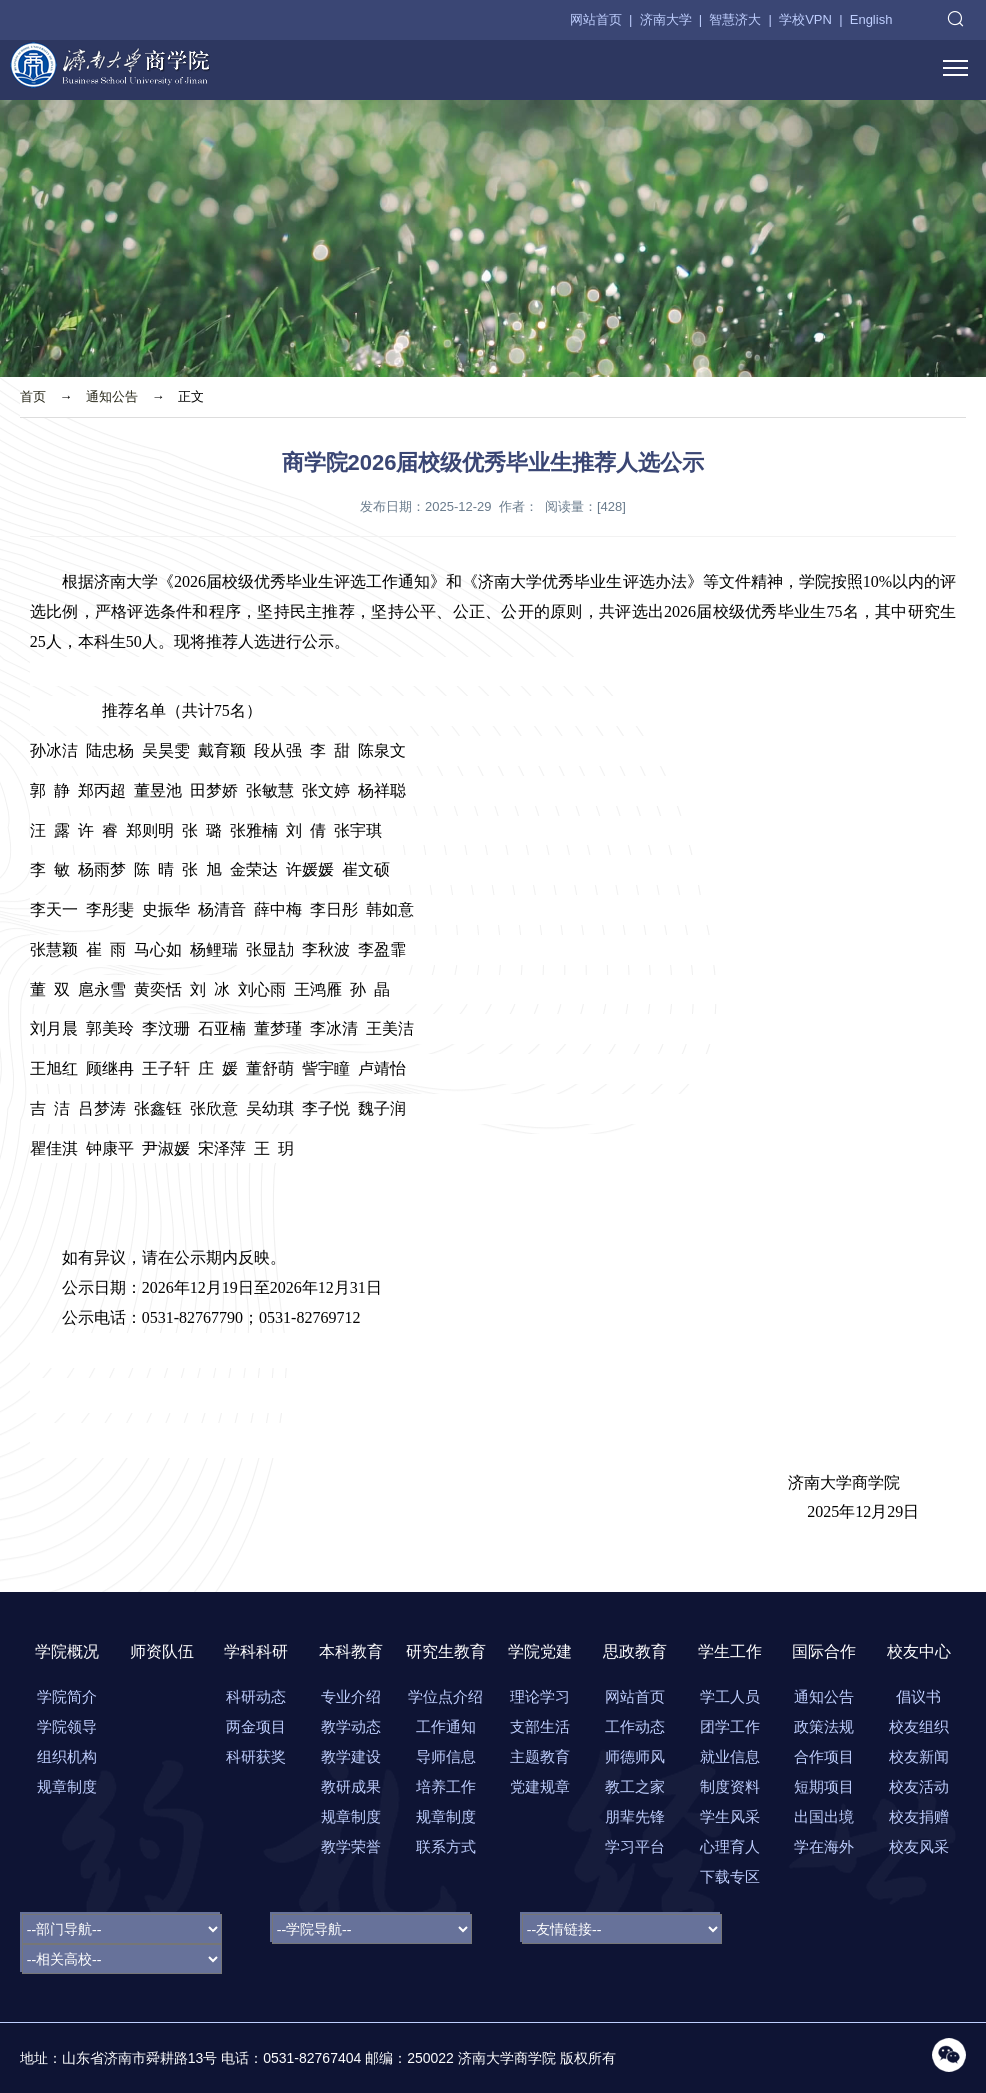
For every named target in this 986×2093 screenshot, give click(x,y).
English (871, 19)
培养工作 (446, 1786)
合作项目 (824, 1756)
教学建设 (351, 1756)
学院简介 (67, 1696)
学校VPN (805, 19)
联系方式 (446, 1846)
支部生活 (540, 1726)
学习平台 (635, 1846)
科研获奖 (256, 1756)
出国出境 (824, 1816)
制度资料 (730, 1786)
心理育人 (730, 1846)
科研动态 (256, 1696)
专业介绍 (351, 1696)
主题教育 (540, 1756)
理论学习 (540, 1696)
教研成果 (351, 1786)
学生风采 (730, 1816)
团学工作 (730, 1726)
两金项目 (256, 1726)
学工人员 (730, 1696)
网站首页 (596, 19)
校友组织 (919, 1726)
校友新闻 (919, 1756)
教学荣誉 (351, 1846)
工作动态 (635, 1726)
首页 (33, 396)
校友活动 (919, 1786)
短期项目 (824, 1786)
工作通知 (446, 1726)
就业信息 (730, 1756)
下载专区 (730, 1876)
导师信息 (446, 1756)
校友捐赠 (919, 1816)
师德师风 (635, 1756)
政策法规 (824, 1726)
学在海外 (824, 1846)
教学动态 (351, 1726)
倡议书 (918, 1696)
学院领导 (67, 1726)
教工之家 (635, 1786)
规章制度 (67, 1786)
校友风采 (919, 1846)
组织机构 (67, 1756)
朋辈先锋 (635, 1816)
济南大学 (666, 19)
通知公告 (112, 396)
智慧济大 (735, 19)
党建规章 (540, 1786)
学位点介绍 (445, 1696)
